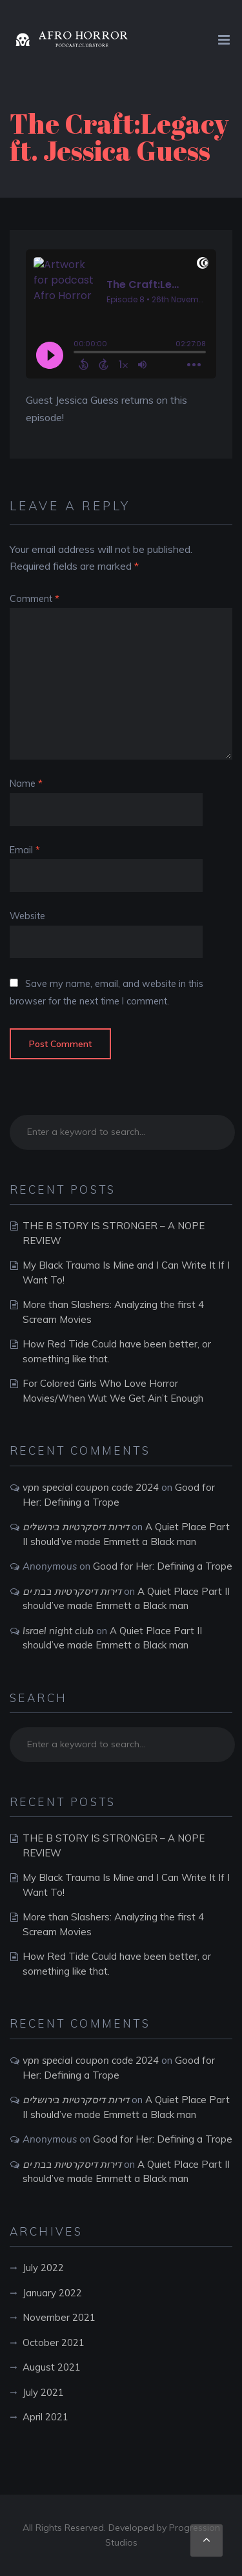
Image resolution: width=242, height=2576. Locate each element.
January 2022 (52, 2293)
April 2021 (45, 2417)
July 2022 (43, 2267)
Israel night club (58, 1631)
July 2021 (43, 2392)
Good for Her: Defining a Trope (162, 1566)
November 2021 (59, 2317)
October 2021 (54, 2342)
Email (25, 850)
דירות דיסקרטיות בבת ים (72, 1591)
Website (27, 916)
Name (26, 783)
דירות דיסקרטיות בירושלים (76, 1527)
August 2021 (52, 2367)
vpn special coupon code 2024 (91, 1487)
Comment (34, 599)
